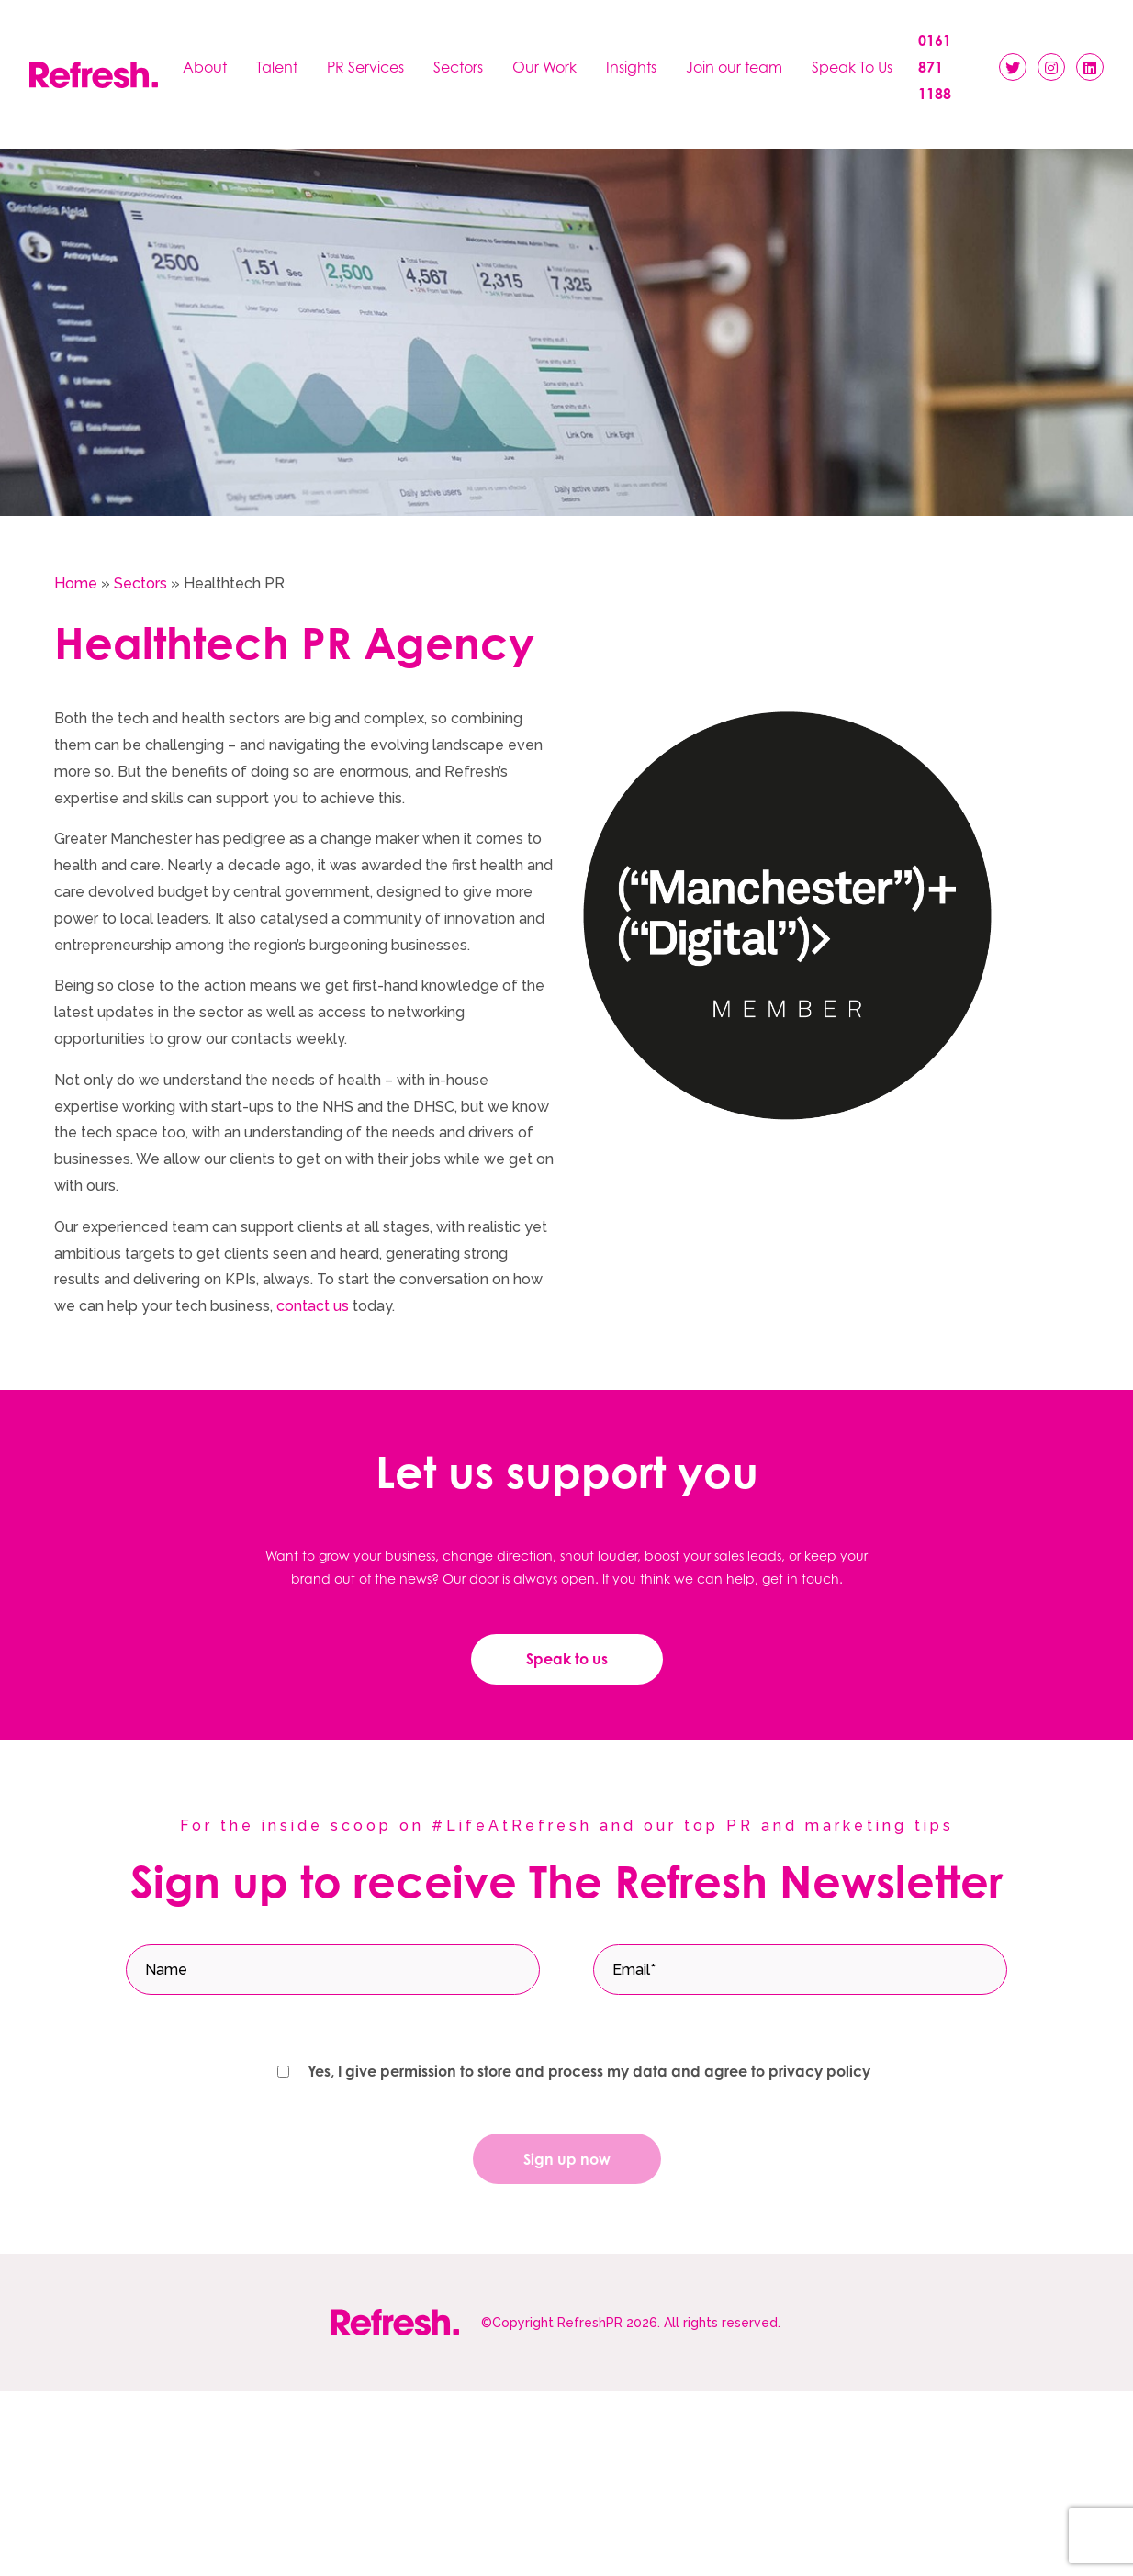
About (205, 67)
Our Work (544, 67)
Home (75, 583)
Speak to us (567, 1659)
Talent (276, 67)
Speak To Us (852, 67)
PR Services (365, 67)
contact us (312, 1306)
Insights (631, 67)
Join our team (734, 67)
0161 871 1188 (934, 67)
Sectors (458, 67)
